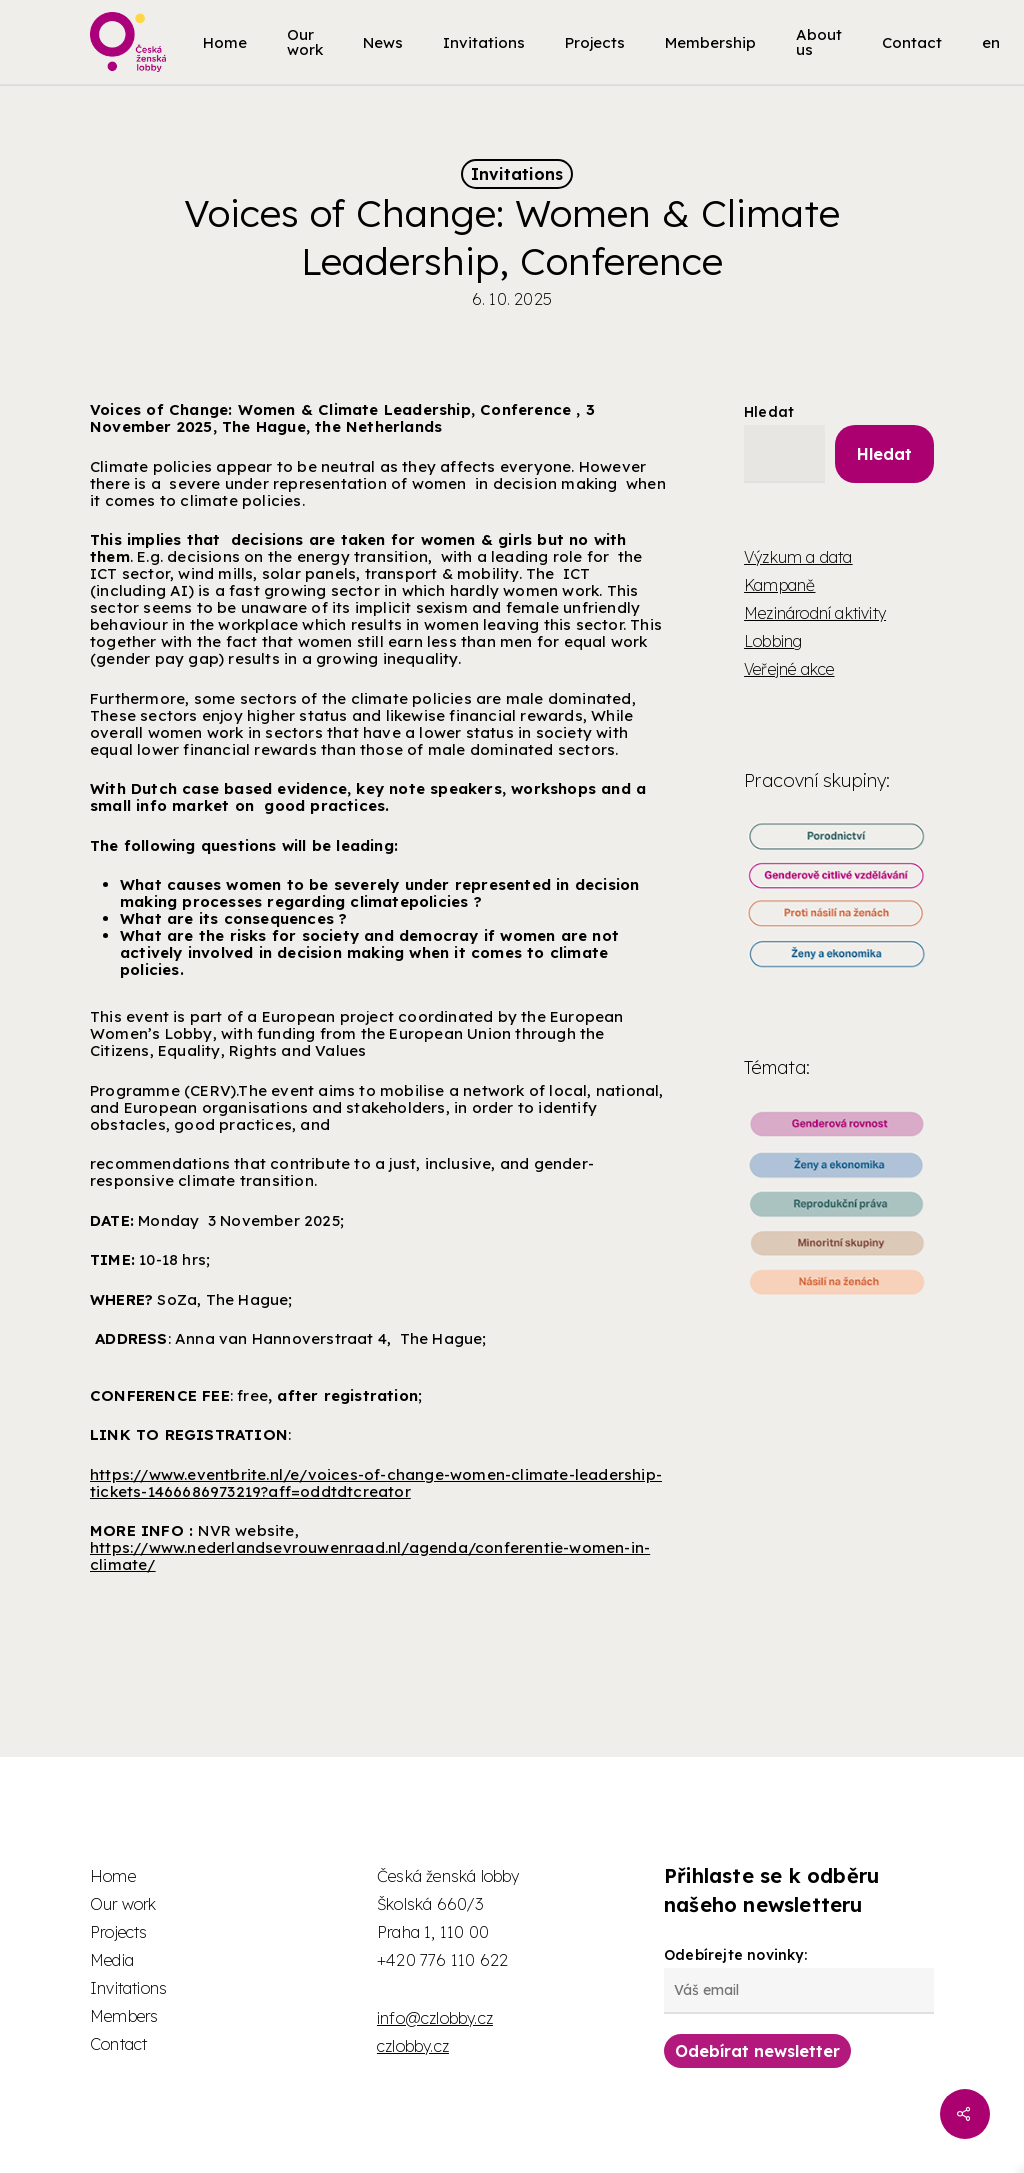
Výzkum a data (798, 557)
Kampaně (779, 585)
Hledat (769, 412)
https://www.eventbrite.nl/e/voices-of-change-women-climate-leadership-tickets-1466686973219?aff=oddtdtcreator (376, 1483)
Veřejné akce (789, 669)
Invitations (517, 174)
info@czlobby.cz (435, 2018)
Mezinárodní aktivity (815, 613)
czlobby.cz (413, 2046)
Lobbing (773, 641)
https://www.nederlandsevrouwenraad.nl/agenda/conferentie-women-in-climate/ (370, 1556)
